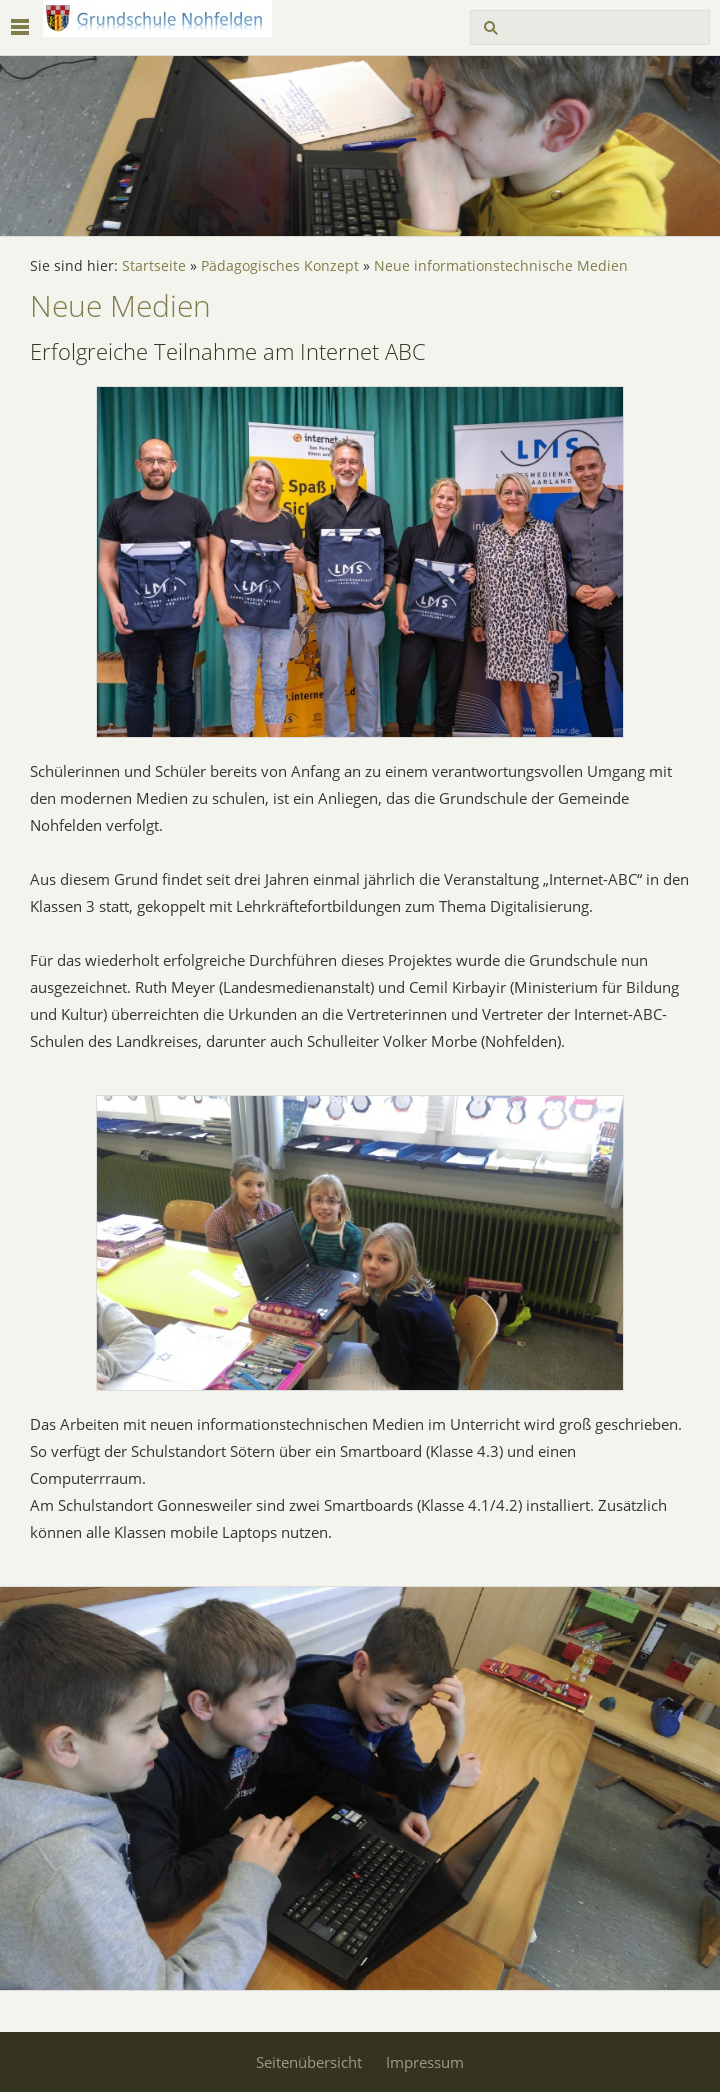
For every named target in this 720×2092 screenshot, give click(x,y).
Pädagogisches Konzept (280, 266)
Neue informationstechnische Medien (501, 266)
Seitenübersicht (309, 2062)
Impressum (425, 2062)
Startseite (154, 266)
